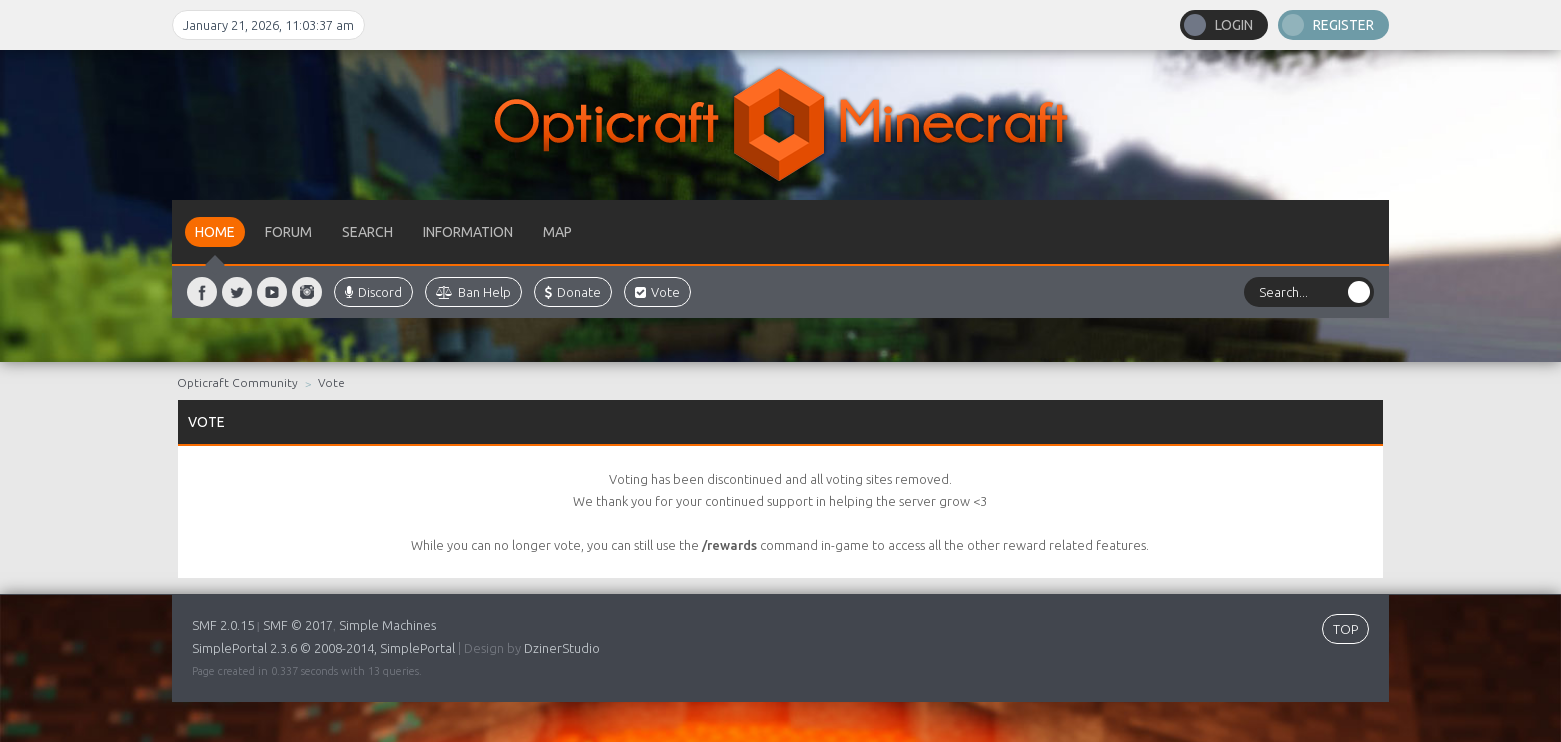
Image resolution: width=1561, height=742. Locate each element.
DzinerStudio (562, 648)
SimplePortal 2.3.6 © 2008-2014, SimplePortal (323, 648)
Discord (373, 292)
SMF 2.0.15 (223, 625)
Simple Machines (387, 625)
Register (1343, 25)
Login (1234, 25)
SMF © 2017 (298, 625)
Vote (657, 292)
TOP (1345, 629)
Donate (573, 292)
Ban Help (473, 292)
